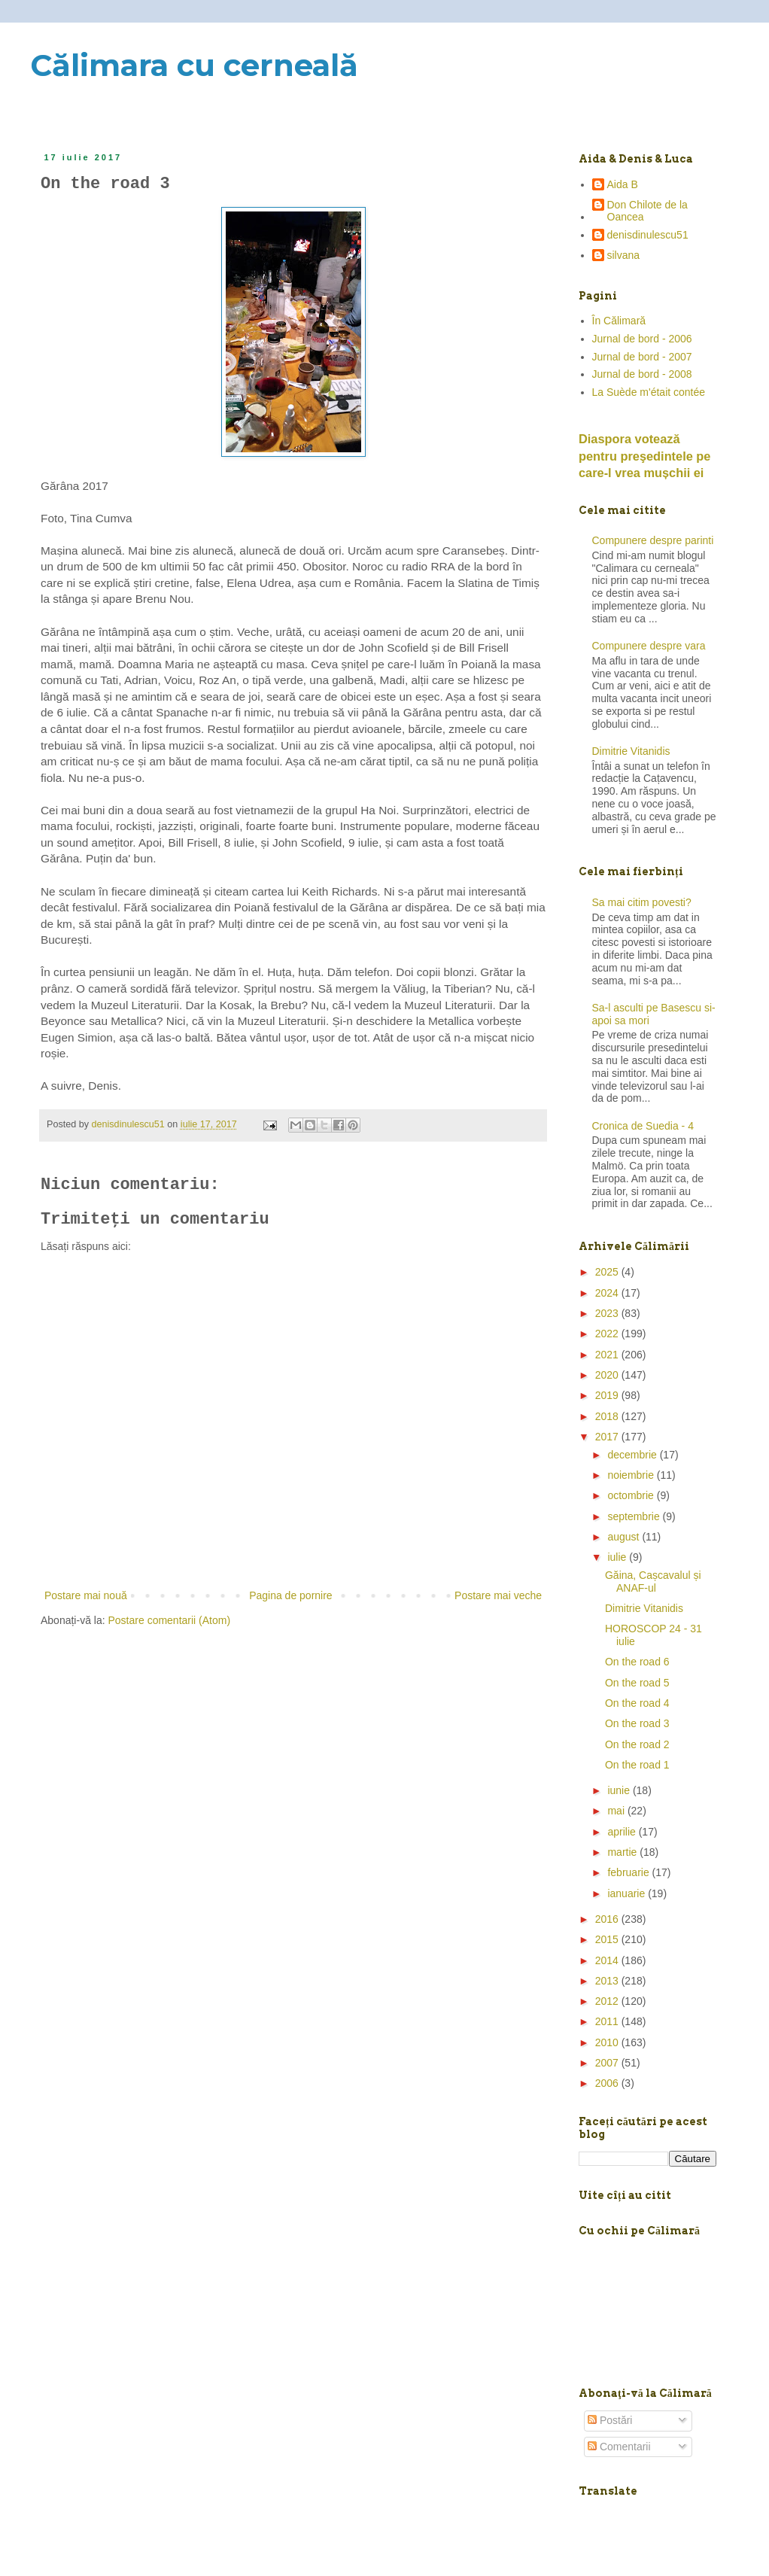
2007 (608, 2063)
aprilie (622, 1832)
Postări (610, 2420)
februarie (629, 1872)
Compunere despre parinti (653, 540)
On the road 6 (637, 1662)
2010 (608, 2042)
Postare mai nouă (85, 1595)
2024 (608, 1293)
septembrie (634, 1516)
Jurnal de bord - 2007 (642, 357)
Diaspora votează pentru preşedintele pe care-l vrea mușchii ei (644, 456)
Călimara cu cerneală (194, 65)
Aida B (622, 184)
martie (623, 1852)
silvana (623, 255)
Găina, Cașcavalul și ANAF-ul (653, 1581)
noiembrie (631, 1475)
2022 (608, 1334)
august (624, 1537)
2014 (608, 1960)
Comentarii (619, 2447)
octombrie (631, 1495)
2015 (608, 1939)
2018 (608, 1416)
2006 (608, 2083)
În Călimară (619, 321)
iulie (618, 1557)
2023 (608, 1313)
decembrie (633, 1455)
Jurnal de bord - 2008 (642, 374)
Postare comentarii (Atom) (169, 1620)
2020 (608, 1375)
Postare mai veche (498, 1595)
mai (617, 1811)
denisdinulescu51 (647, 235)
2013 (608, 1981)
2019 (608, 1395)
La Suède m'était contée (649, 392)
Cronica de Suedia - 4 (643, 1126)
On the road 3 (637, 1723)
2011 (608, 2021)
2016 (608, 1919)
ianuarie (627, 1893)
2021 (608, 1355)
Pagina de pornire (291, 1595)
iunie (619, 1790)
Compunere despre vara (649, 646)
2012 (608, 2001)
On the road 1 (637, 1765)
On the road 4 (637, 1703)
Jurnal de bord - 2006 (642, 339)
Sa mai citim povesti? (641, 902)
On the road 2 (637, 1744)
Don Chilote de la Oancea (647, 211)
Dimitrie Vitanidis (631, 751)
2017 (608, 1437)
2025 (608, 1272)
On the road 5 (637, 1683)
